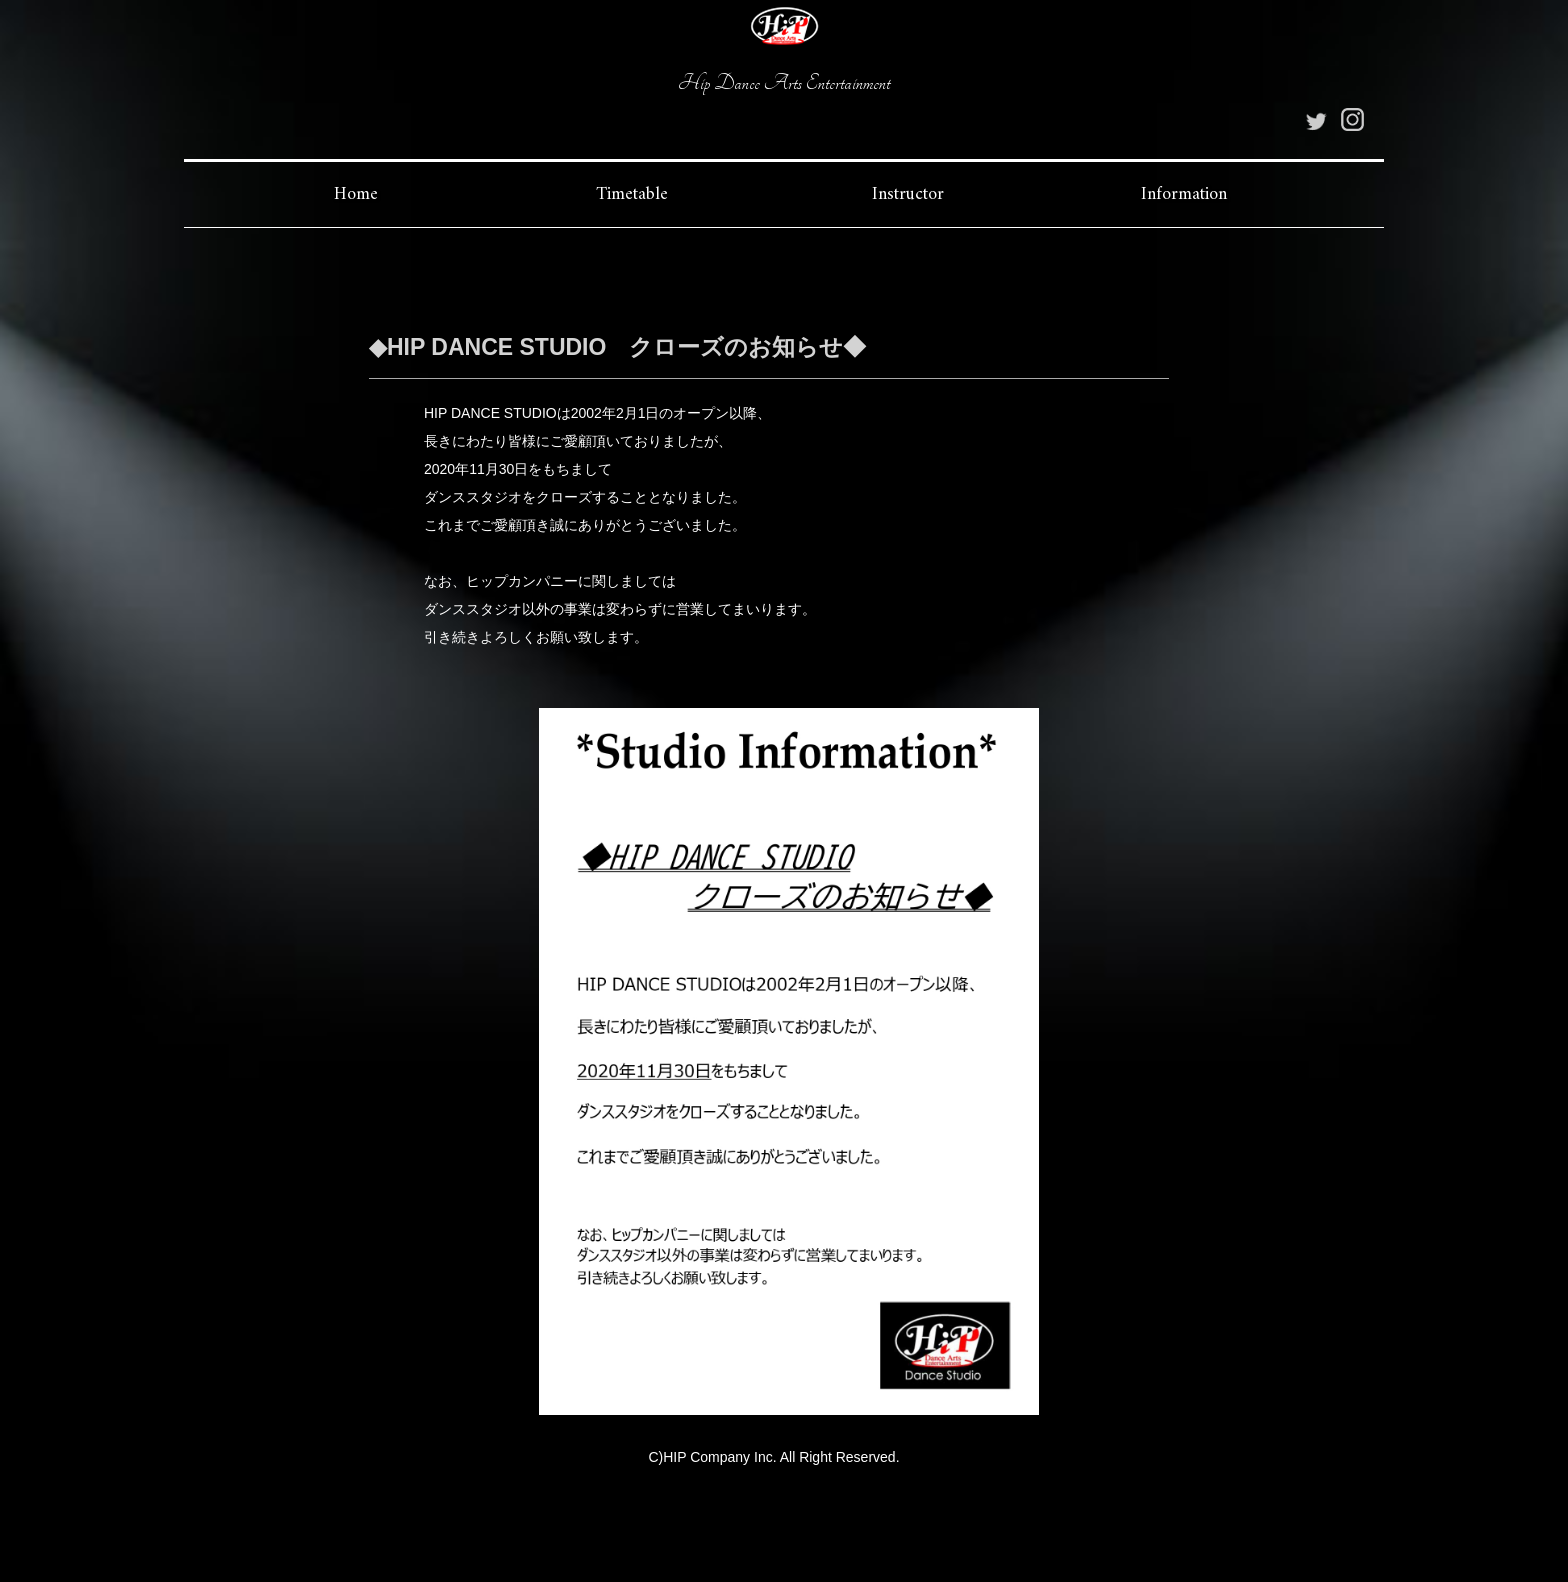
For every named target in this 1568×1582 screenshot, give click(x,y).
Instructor (908, 194)
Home (356, 194)
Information (1184, 194)
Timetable (632, 194)
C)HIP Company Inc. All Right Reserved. (773, 1457)
